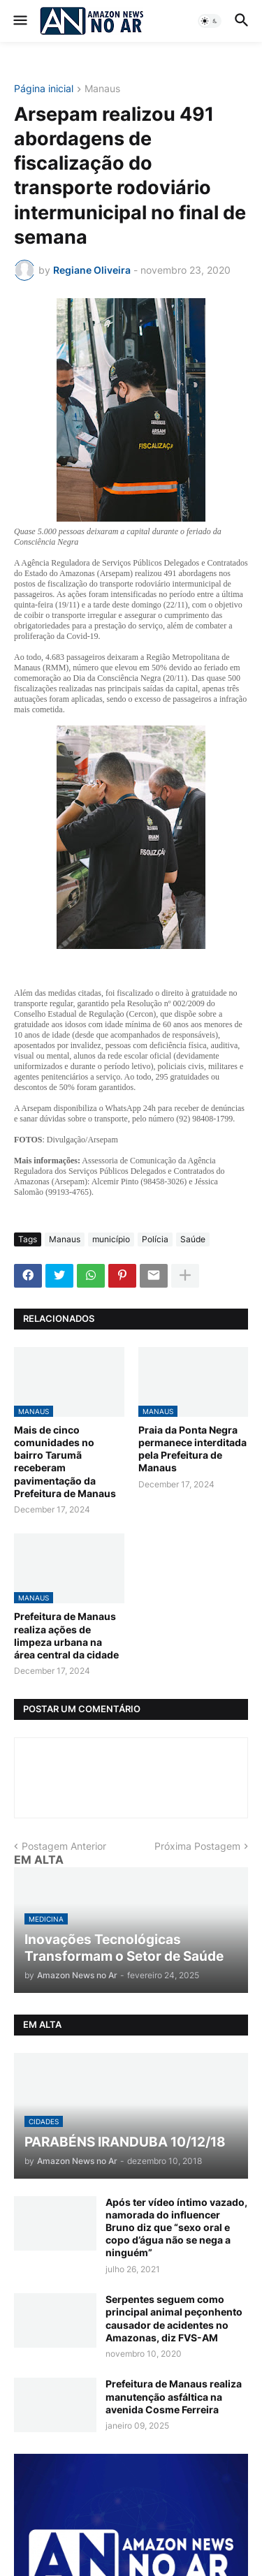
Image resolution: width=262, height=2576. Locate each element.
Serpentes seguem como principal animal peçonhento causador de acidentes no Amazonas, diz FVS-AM (173, 2318)
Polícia (155, 1239)
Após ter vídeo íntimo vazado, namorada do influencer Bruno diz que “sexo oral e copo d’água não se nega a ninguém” (176, 2227)
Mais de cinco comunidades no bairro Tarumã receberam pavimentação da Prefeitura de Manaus (65, 1461)
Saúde (192, 1239)
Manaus (102, 89)
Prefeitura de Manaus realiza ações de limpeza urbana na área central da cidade (66, 1635)
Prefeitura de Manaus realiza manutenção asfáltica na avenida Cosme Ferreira (173, 2396)
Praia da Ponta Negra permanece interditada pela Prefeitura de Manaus (192, 1449)
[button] (19, 21)
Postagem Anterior (64, 1846)
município (111, 1239)
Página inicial (43, 89)
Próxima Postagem (197, 1846)
